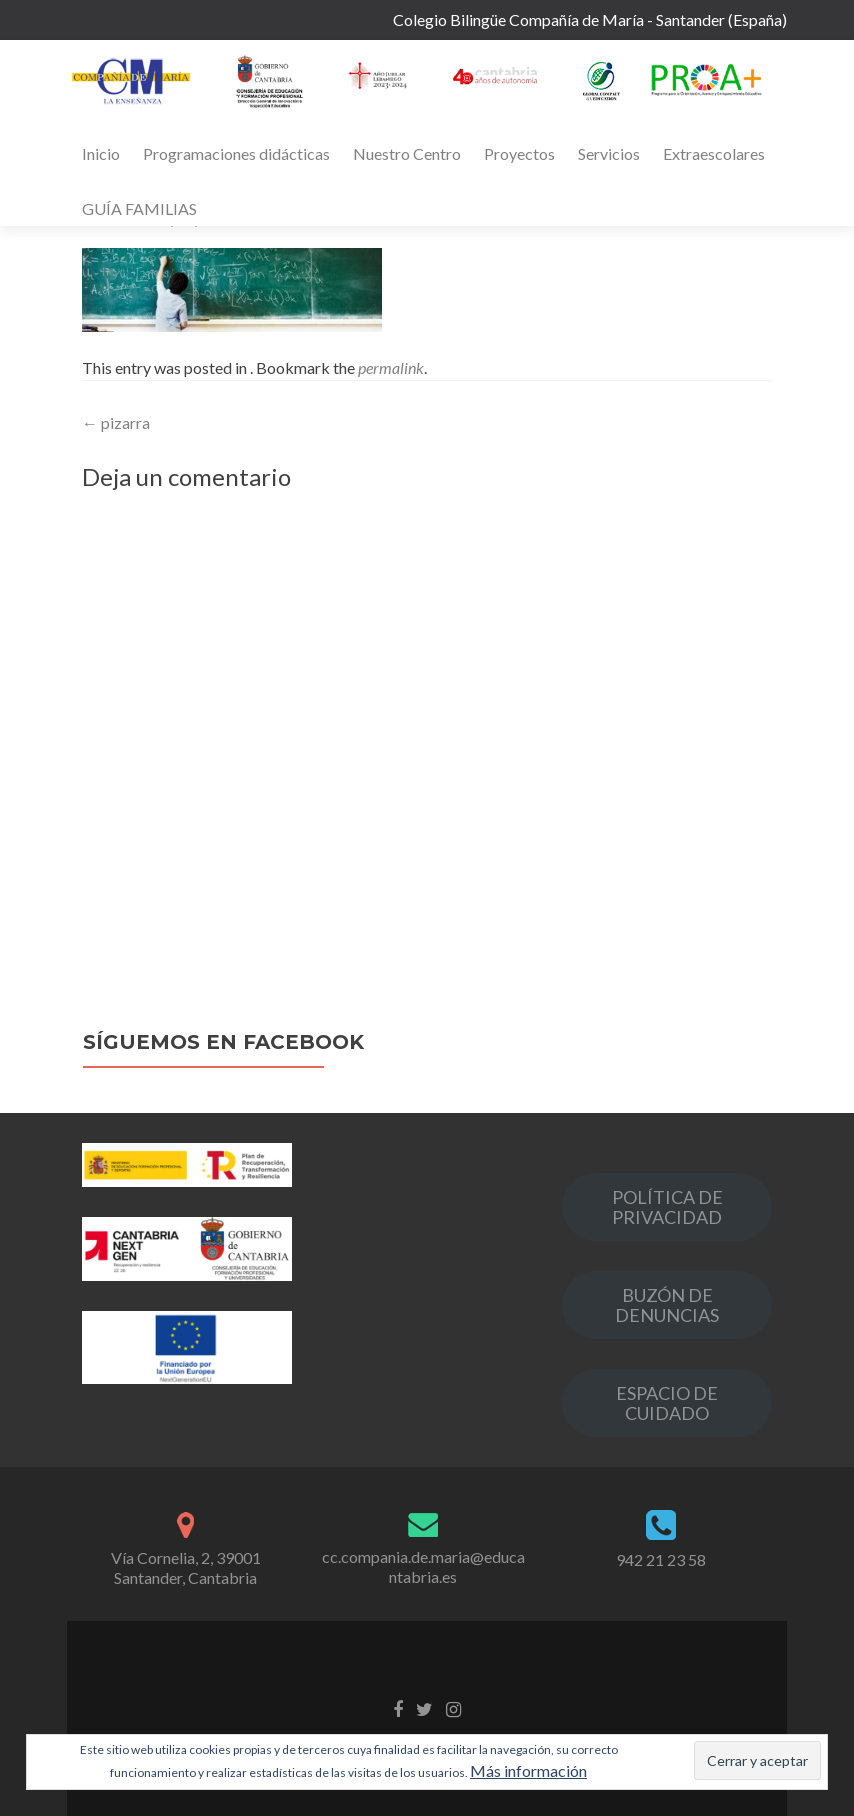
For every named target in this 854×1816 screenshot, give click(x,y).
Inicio (101, 153)
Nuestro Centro (407, 153)
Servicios (609, 153)
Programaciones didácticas (236, 153)
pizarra (116, 422)
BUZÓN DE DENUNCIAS (667, 1305)
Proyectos (519, 153)
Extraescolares (714, 153)
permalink (391, 367)
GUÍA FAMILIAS (139, 208)
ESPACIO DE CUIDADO (667, 1403)
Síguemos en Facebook (223, 1042)
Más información (528, 1770)
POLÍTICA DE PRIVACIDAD (667, 1207)
